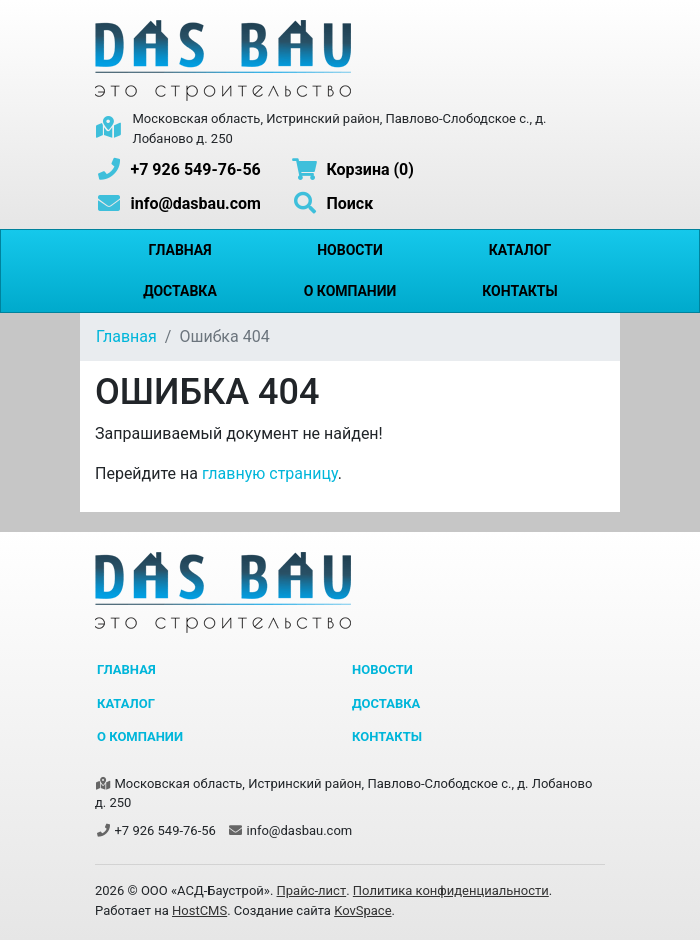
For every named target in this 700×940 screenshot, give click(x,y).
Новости (350, 250)
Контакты (519, 291)
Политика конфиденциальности (451, 890)
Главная (179, 250)
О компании (350, 291)
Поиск (332, 203)
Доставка (180, 291)
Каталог (520, 250)
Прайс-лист (312, 890)
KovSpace (362, 910)
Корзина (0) (352, 169)
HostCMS (199, 910)
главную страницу (270, 473)
